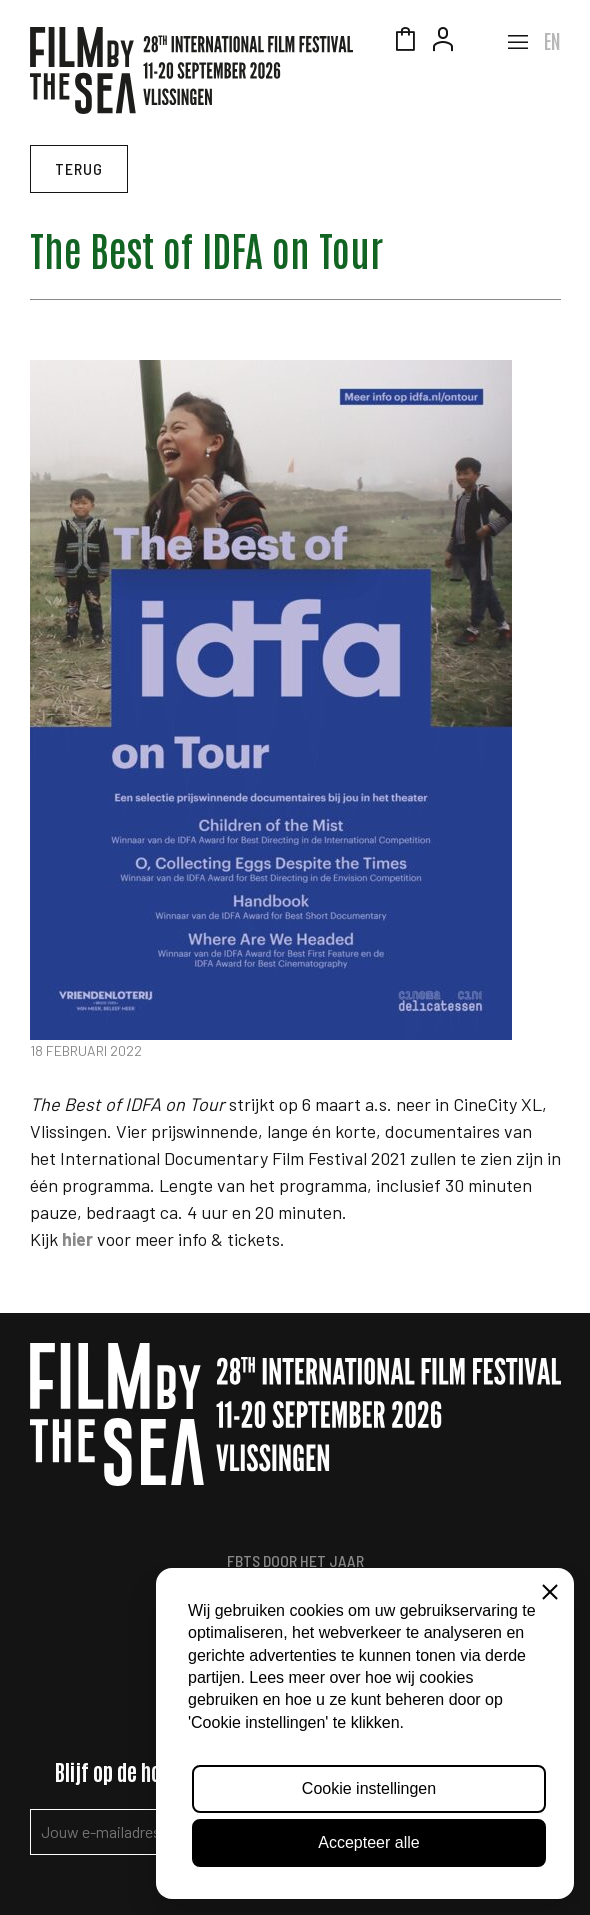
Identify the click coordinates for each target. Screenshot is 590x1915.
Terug (79, 168)
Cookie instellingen (369, 1788)
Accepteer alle (368, 1842)
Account (443, 42)
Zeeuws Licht (481, 42)
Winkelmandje (405, 42)
